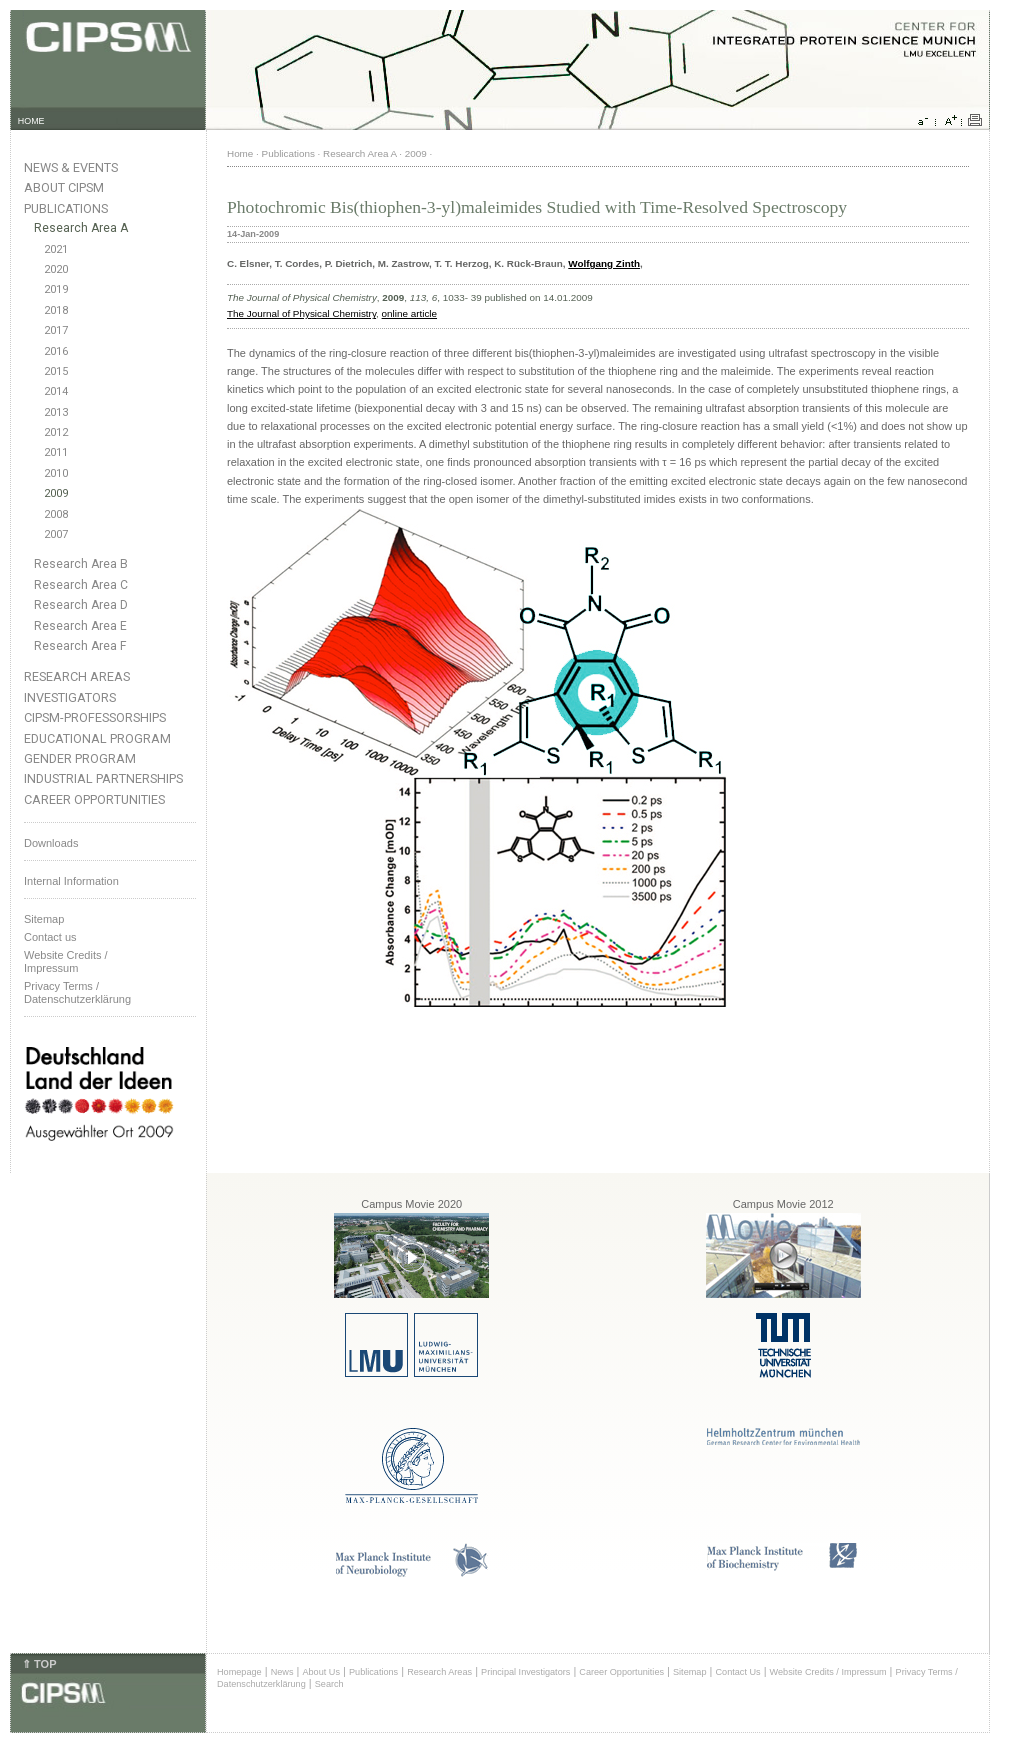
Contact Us (737, 1672)
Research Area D (81, 605)
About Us (321, 1672)
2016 (56, 351)
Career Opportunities (94, 799)
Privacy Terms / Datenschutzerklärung (77, 992)
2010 (56, 473)
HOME (31, 121)
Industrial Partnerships (103, 778)
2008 (56, 514)
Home (240, 153)
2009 (56, 493)
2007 (56, 534)
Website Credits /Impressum (66, 961)
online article (409, 313)
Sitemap (44, 919)
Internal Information (71, 881)
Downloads (51, 843)
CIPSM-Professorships (95, 717)
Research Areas (77, 676)
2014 (56, 391)
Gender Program (80, 758)
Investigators (70, 697)
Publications (66, 208)
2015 (56, 371)
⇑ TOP (39, 1664)
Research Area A (81, 228)
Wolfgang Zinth (604, 263)
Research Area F (80, 646)
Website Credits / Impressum (828, 1672)
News (282, 1672)
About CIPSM (64, 187)
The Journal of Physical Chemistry (301, 313)
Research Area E (80, 626)
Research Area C (81, 585)
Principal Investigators (525, 1672)
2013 (56, 412)
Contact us (50, 937)
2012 (56, 432)
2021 (56, 249)
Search (329, 1684)
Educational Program (97, 738)
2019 (56, 289)
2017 (56, 330)
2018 (56, 310)
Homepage (239, 1672)
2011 (56, 452)
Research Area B (81, 564)
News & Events (71, 167)
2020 (56, 269)
